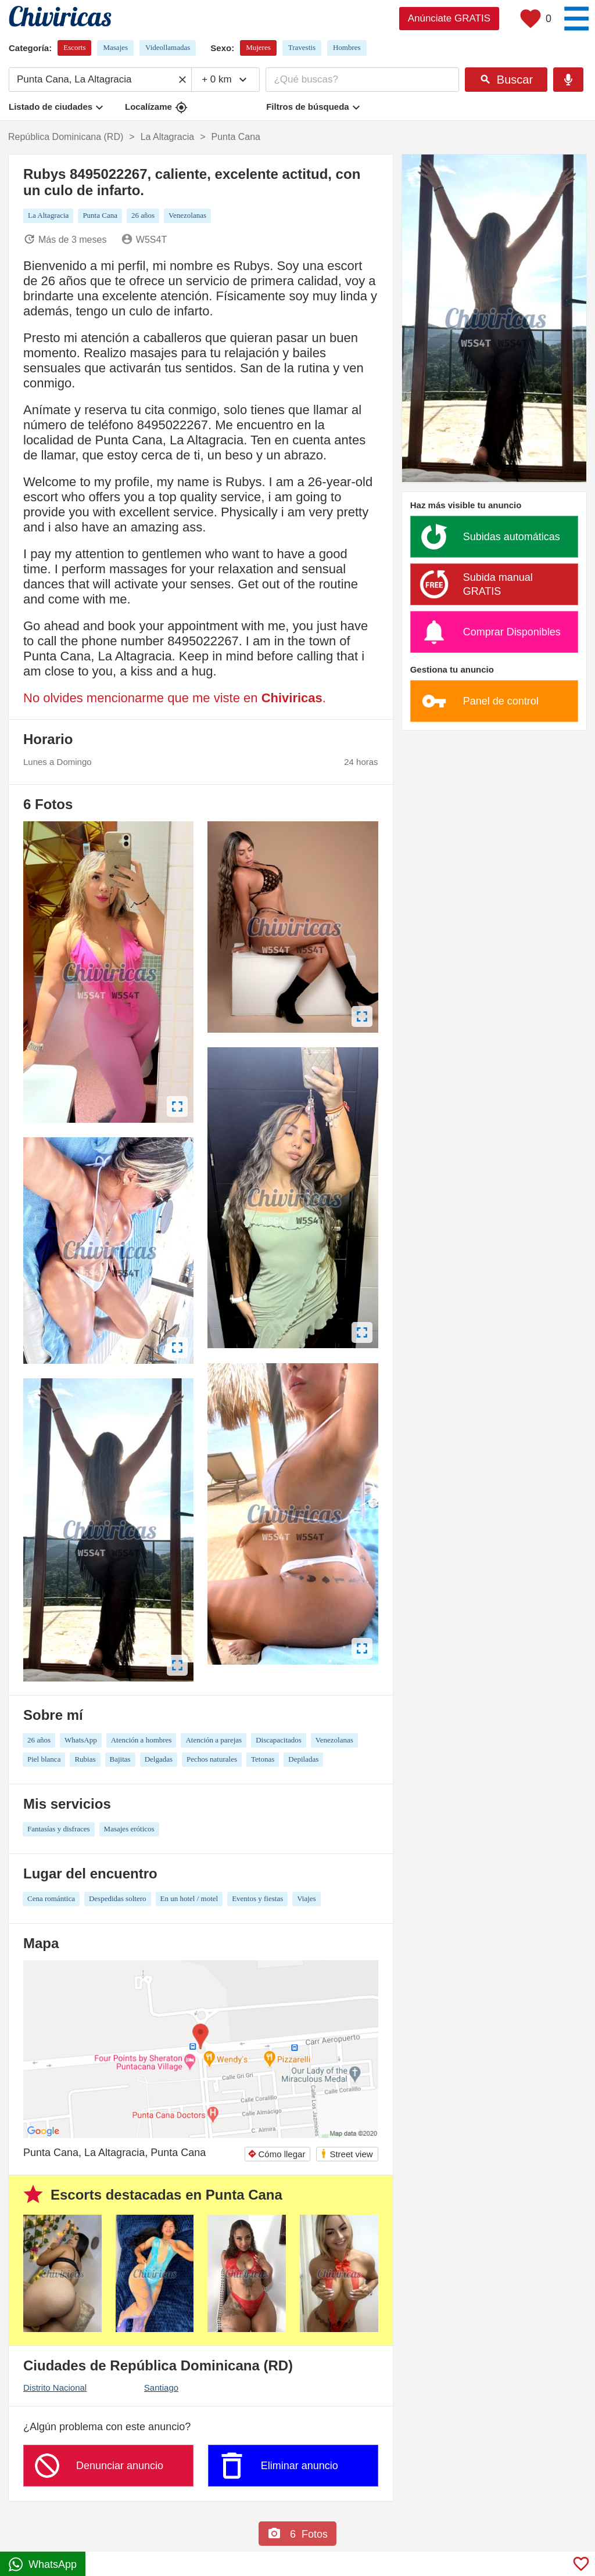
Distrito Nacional (55, 2387)
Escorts (74, 47)
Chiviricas (291, 698)
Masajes (115, 47)
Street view (346, 2153)
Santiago (161, 2387)
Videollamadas (167, 47)
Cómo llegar (277, 2154)
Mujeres (258, 47)
